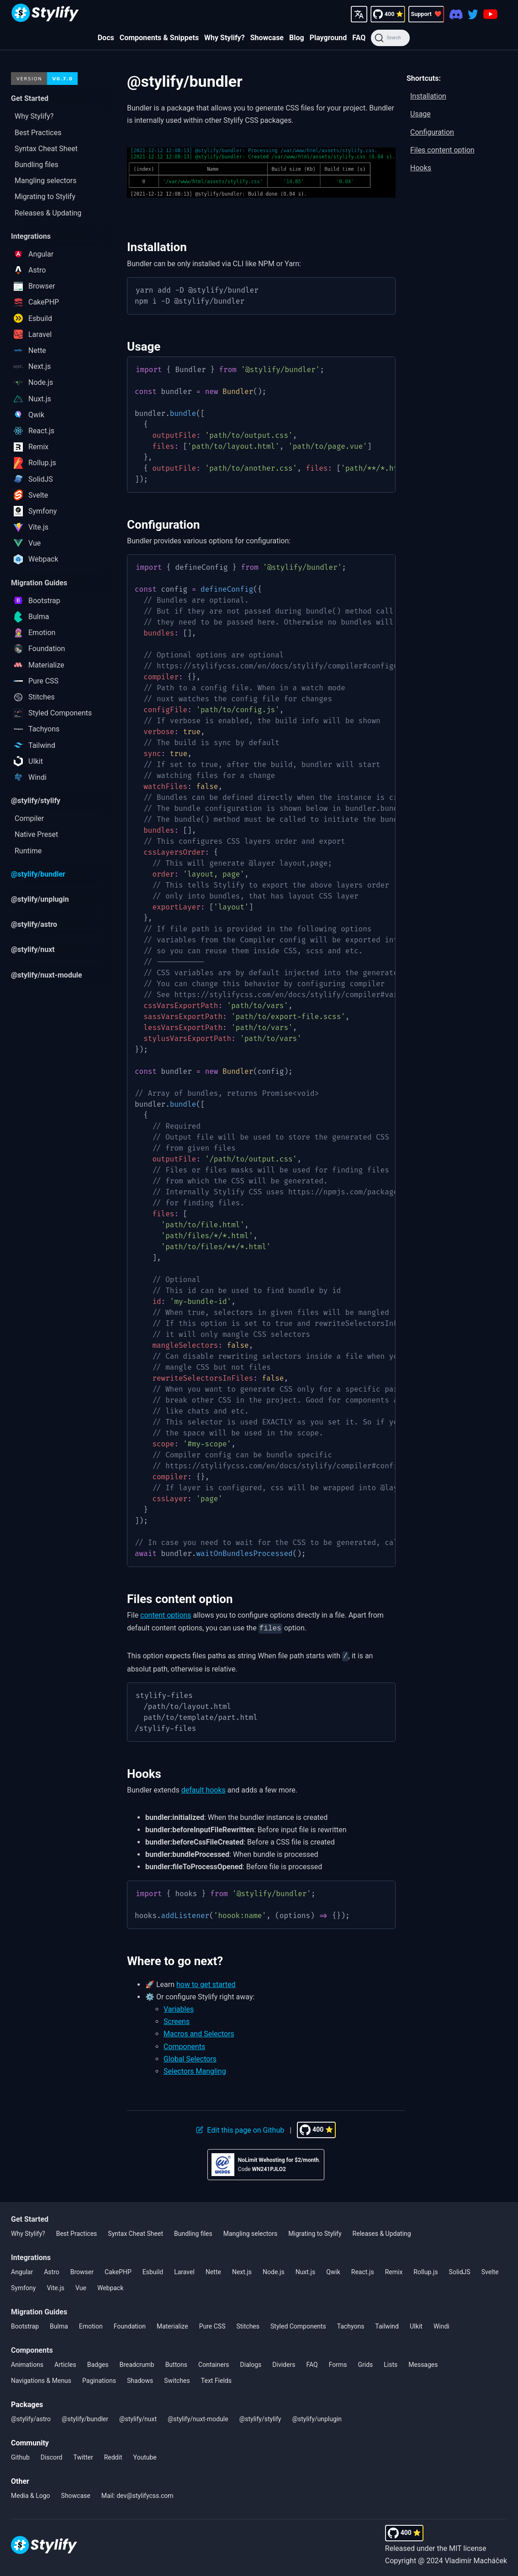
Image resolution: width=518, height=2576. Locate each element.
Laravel (184, 2270)
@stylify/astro (31, 2417)
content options (165, 1615)
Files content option (442, 150)
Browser (82, 2270)
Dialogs (251, 2362)
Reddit (113, 2455)
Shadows (140, 2378)
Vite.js (55, 2286)
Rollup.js (425, 2270)
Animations (27, 2362)
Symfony (23, 2286)
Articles (65, 2362)
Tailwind (387, 2324)
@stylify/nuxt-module (198, 2417)
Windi (441, 2324)
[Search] (390, 38)
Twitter (83, 2455)
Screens (177, 2019)
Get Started (29, 2217)
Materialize (172, 2324)
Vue (80, 2286)
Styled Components (298, 2324)
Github (20, 2455)
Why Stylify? (224, 37)
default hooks (203, 1788)
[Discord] (456, 14)
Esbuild (153, 2270)
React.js (362, 2270)
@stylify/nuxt (138, 2417)
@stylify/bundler (85, 2417)
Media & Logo (30, 2493)
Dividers (283, 2362)
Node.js (274, 2270)
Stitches (247, 2324)
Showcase (267, 37)
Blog (296, 37)
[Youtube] (490, 14)
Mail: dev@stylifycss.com (137, 2493)
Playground (328, 37)
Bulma (59, 2324)
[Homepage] (45, 14)
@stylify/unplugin (317, 2417)
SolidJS (459, 2270)
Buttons (176, 2362)
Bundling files (193, 2231)
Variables (179, 2007)
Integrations (31, 2255)
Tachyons (351, 2324)
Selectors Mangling (195, 2069)
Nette (213, 2270)
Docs (106, 37)
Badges (98, 2362)
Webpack (110, 2286)
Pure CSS (212, 2324)
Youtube (145, 2455)
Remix (394, 2270)
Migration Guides (39, 2310)
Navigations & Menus (41, 2378)
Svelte (490, 2270)
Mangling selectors (250, 2231)
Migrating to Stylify (314, 2231)
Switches (177, 2378)
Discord (52, 2455)
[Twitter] (473, 14)
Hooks (420, 167)
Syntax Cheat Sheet (135, 2231)
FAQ (358, 37)
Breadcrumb (136, 2362)
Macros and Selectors (199, 2032)
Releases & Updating (382, 2231)
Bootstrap (25, 2324)
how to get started (206, 1982)
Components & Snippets (159, 37)
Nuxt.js (306, 2270)
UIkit (416, 2324)
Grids (365, 2362)
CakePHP (118, 2270)
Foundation (130, 2324)
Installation (428, 96)
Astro (51, 2270)
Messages (423, 2362)
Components (184, 2044)
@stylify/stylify (260, 2417)
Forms (338, 2362)
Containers (213, 2362)
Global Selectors (190, 2057)
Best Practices (76, 2231)
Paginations (99, 2378)
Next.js (242, 2270)
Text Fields (216, 2378)
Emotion (91, 2324)
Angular (22, 2270)
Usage (420, 114)
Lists (390, 2362)
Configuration (432, 132)
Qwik (333, 2270)
